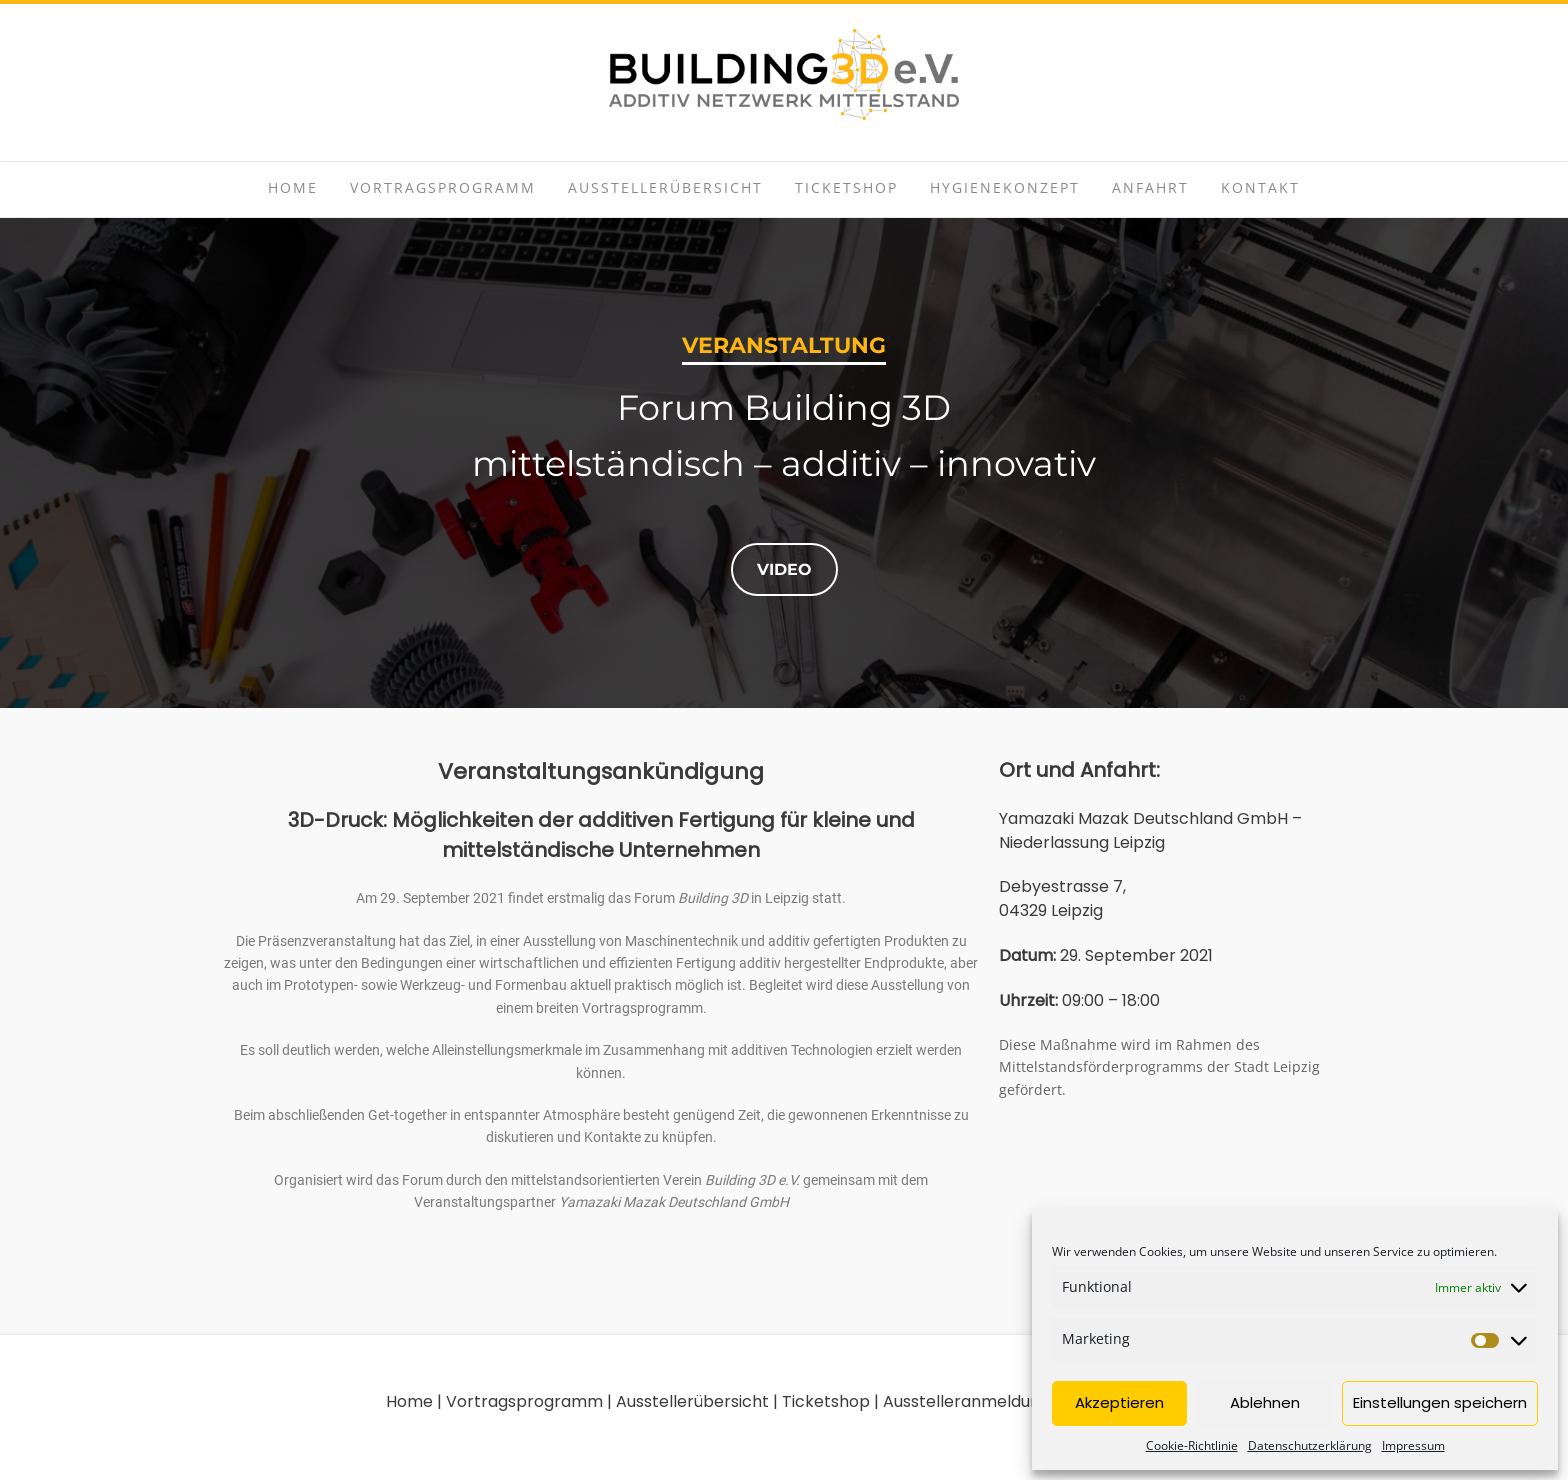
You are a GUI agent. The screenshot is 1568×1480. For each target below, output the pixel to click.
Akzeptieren (1119, 1402)
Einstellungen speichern (1440, 1402)
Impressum (1413, 1445)
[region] (784, 463)
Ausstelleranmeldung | (969, 1401)
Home (293, 187)
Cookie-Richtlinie (1192, 1445)
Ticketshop (846, 187)
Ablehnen (1265, 1402)
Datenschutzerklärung (1310, 1445)
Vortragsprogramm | (529, 1401)
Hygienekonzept (1005, 187)
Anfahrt (1150, 187)
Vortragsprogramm (443, 187)
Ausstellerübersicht (665, 187)
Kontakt (1260, 187)
